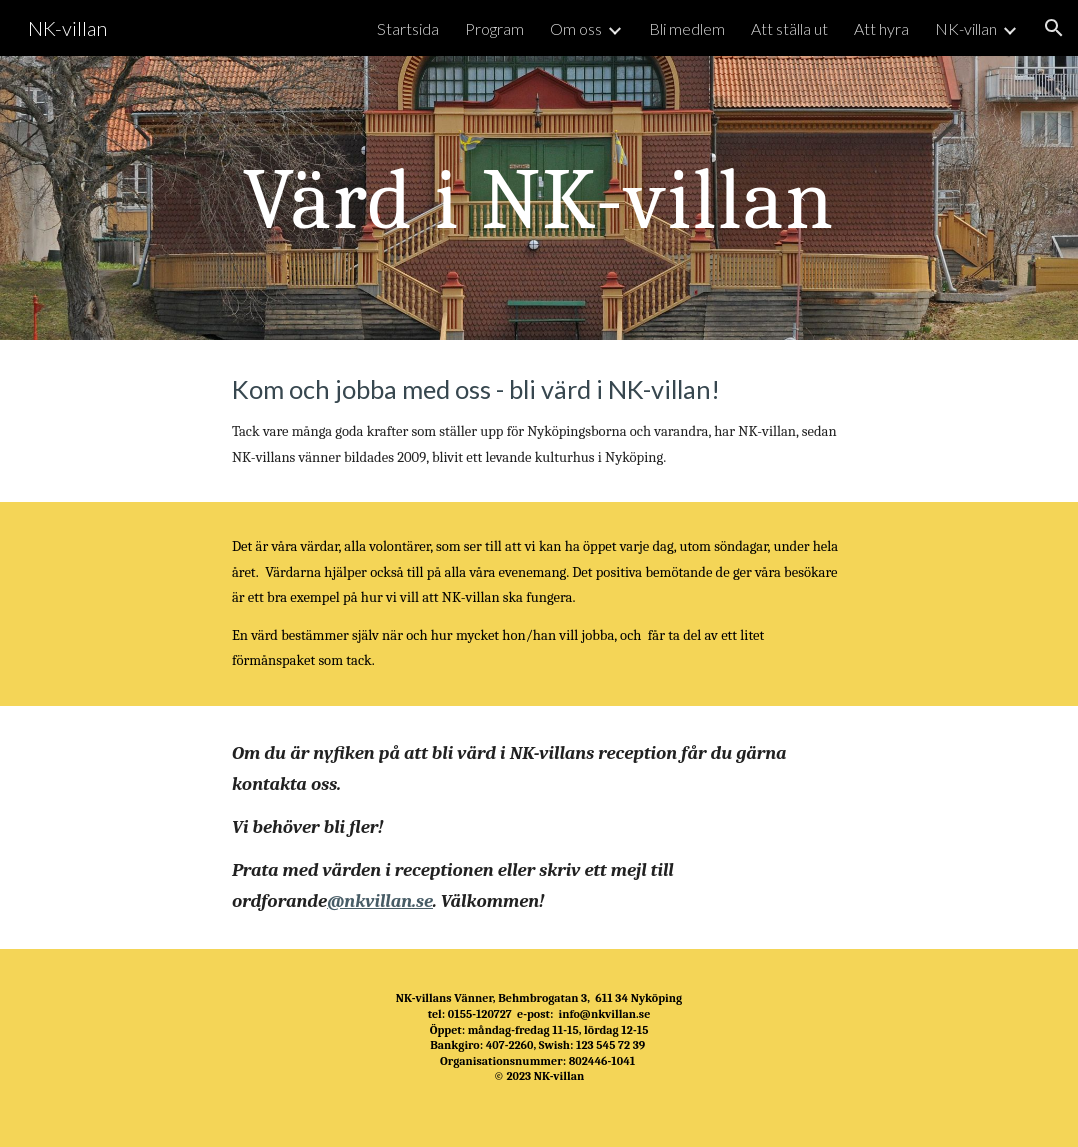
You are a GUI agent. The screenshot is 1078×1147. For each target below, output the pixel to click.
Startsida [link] (408, 28)
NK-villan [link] (966, 28)
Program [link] (494, 28)
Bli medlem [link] (687, 28)
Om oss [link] (576, 28)
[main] (539, 198)
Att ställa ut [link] (789, 28)
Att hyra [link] (881, 28)
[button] (1054, 28)
